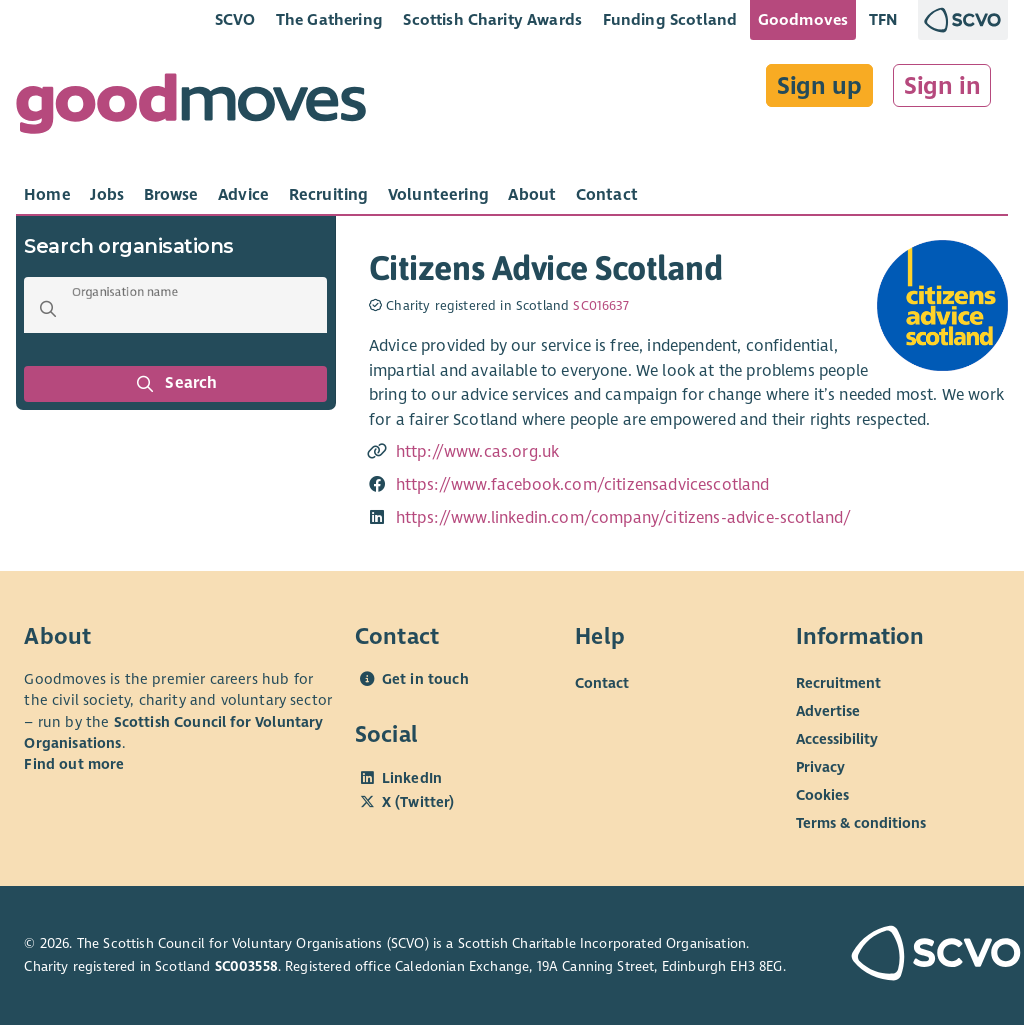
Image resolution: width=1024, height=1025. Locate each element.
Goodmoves (803, 19)
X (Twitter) (418, 802)
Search (176, 384)
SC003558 (246, 966)
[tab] (47, 195)
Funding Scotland (670, 19)
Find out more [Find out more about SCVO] (74, 764)
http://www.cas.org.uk (477, 452)
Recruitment (838, 683)
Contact (602, 683)
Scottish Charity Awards (492, 19)
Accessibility (837, 739)
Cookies (822, 795)
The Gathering (329, 19)
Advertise (828, 711)
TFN (883, 19)
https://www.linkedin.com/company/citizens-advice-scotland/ (623, 518)
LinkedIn (412, 778)
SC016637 (601, 306)
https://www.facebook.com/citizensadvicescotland (583, 485)
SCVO (235, 19)
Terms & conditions (861, 823)
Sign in (942, 86)
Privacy (820, 767)
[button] (48, 309)
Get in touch (425, 679)
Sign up (819, 86)
